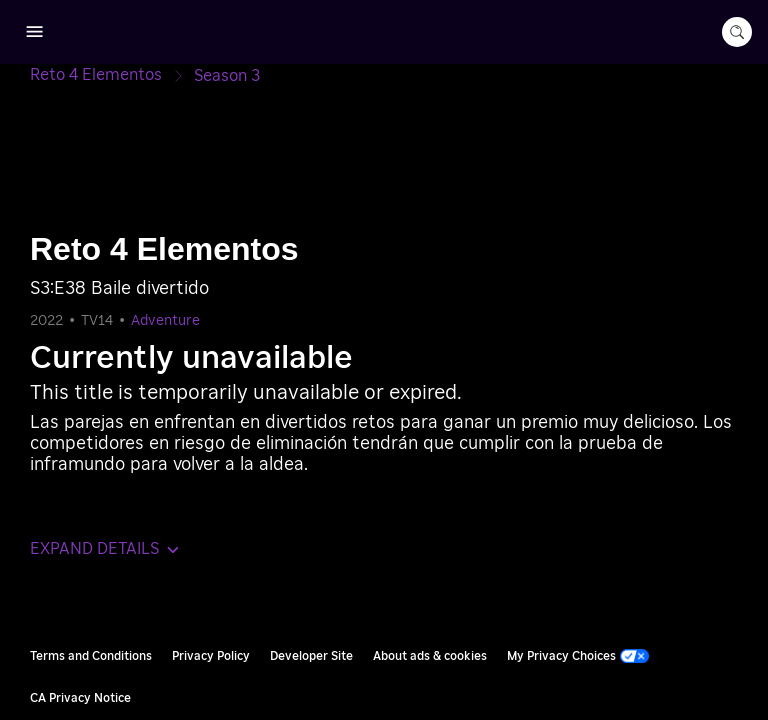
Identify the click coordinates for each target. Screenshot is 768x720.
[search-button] (737, 32)
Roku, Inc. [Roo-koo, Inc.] (712, 555)
